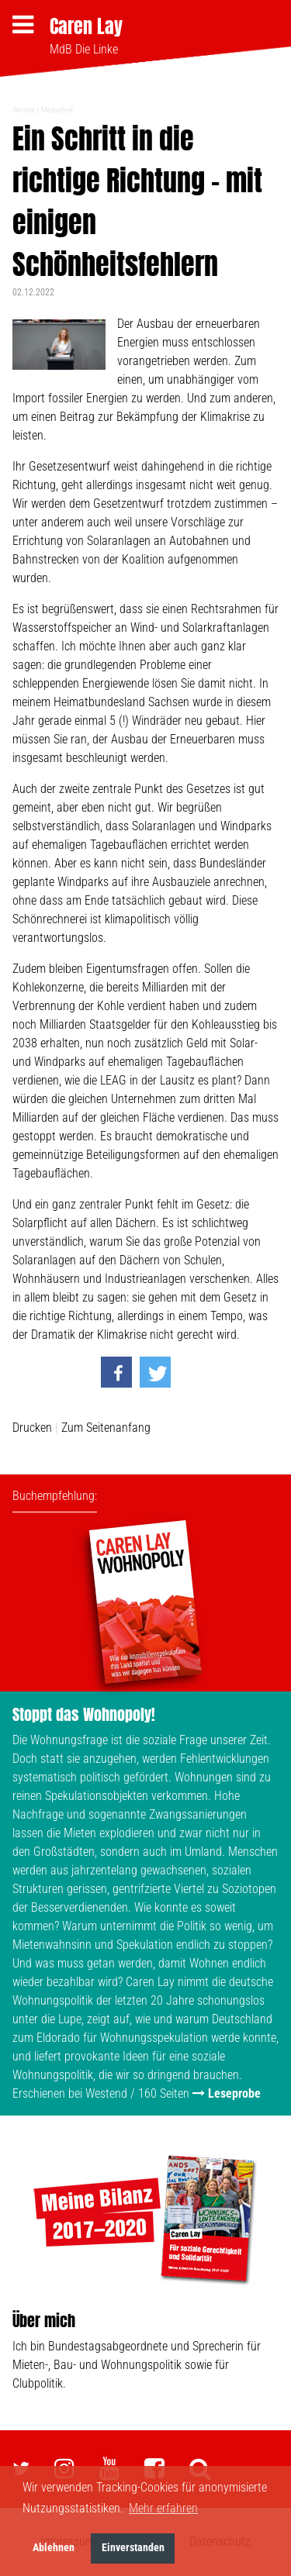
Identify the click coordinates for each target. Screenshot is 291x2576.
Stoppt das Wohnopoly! (83, 1714)
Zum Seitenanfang (106, 1427)
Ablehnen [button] (53, 2547)
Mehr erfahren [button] (163, 2508)
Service (23, 109)
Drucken (32, 1427)
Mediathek (57, 109)
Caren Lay (86, 26)
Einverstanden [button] (133, 2547)
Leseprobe (234, 2093)
